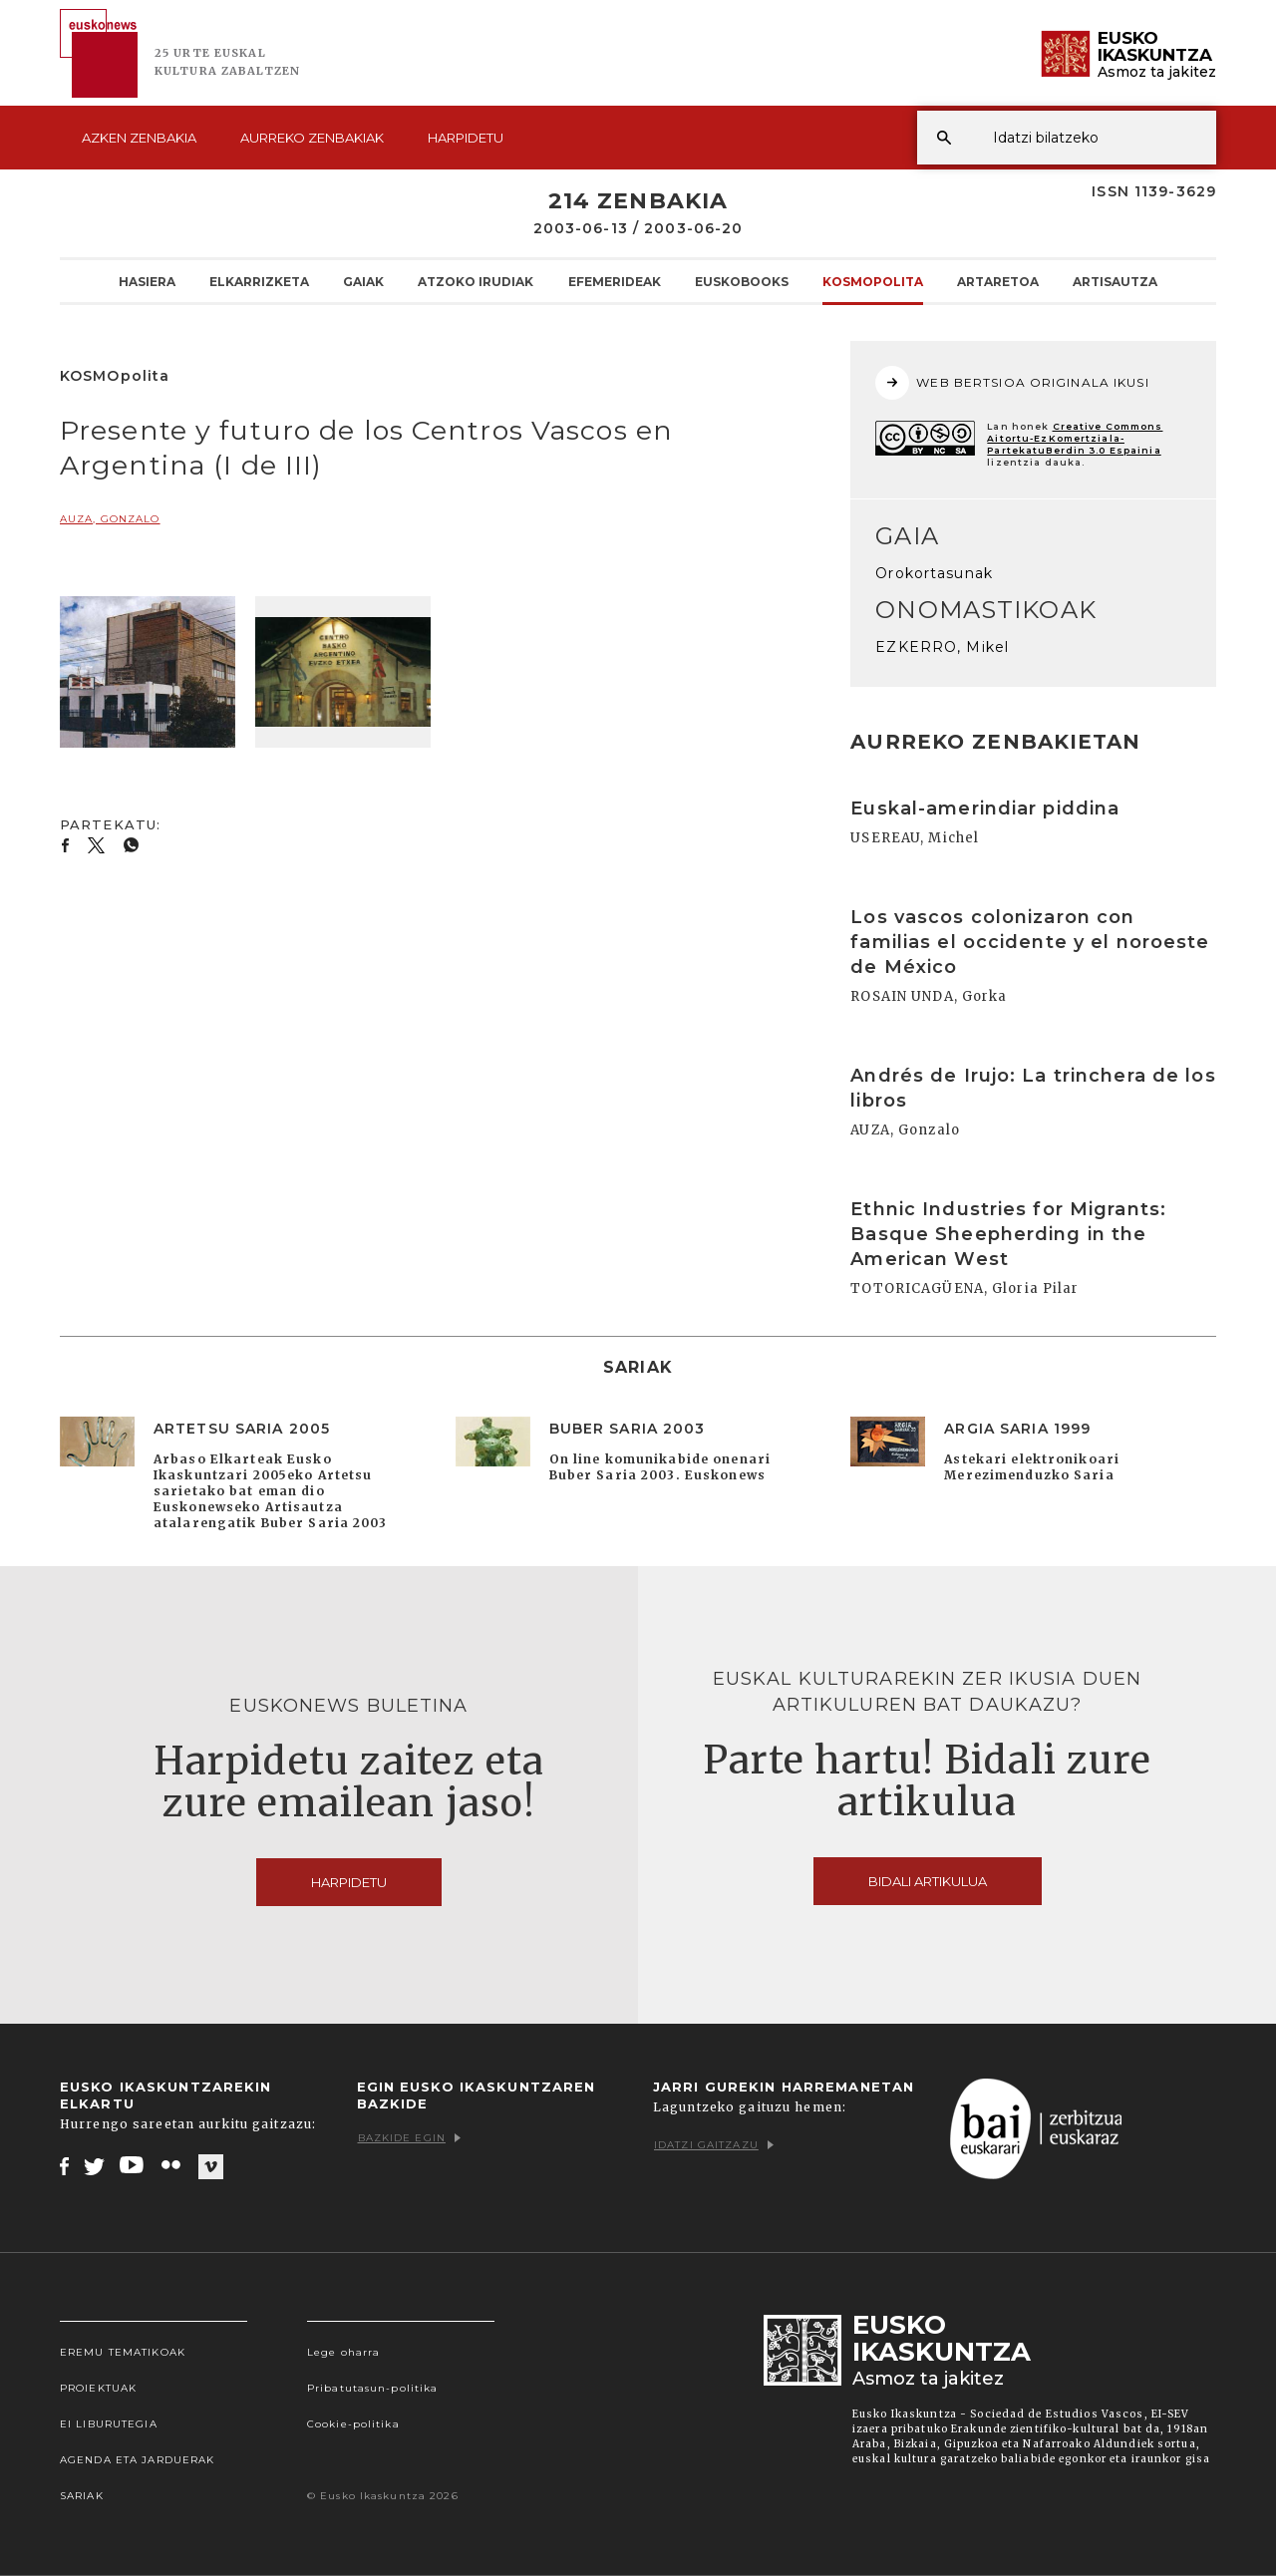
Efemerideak (614, 281)
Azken (139, 138)
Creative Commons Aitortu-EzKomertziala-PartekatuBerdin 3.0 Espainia (1074, 438)
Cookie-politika (353, 2423)
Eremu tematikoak (122, 2352)
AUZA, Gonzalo (110, 518)
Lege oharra (343, 2352)
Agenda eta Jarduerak (137, 2459)
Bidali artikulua (927, 1881)
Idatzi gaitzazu (714, 2144)
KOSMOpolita (872, 281)
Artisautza (1115, 281)
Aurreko (312, 138)
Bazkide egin (409, 2137)
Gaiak (363, 281)
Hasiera (147, 281)
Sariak (82, 2495)
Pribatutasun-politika (373, 2388)
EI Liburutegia (109, 2423)
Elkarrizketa (259, 281)
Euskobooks (742, 281)
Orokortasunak (934, 573)
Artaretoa (998, 281)
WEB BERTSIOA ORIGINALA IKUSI (1011, 383)
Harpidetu (465, 138)
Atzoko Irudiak (475, 281)
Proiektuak (98, 2388)
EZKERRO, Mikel (942, 647)
